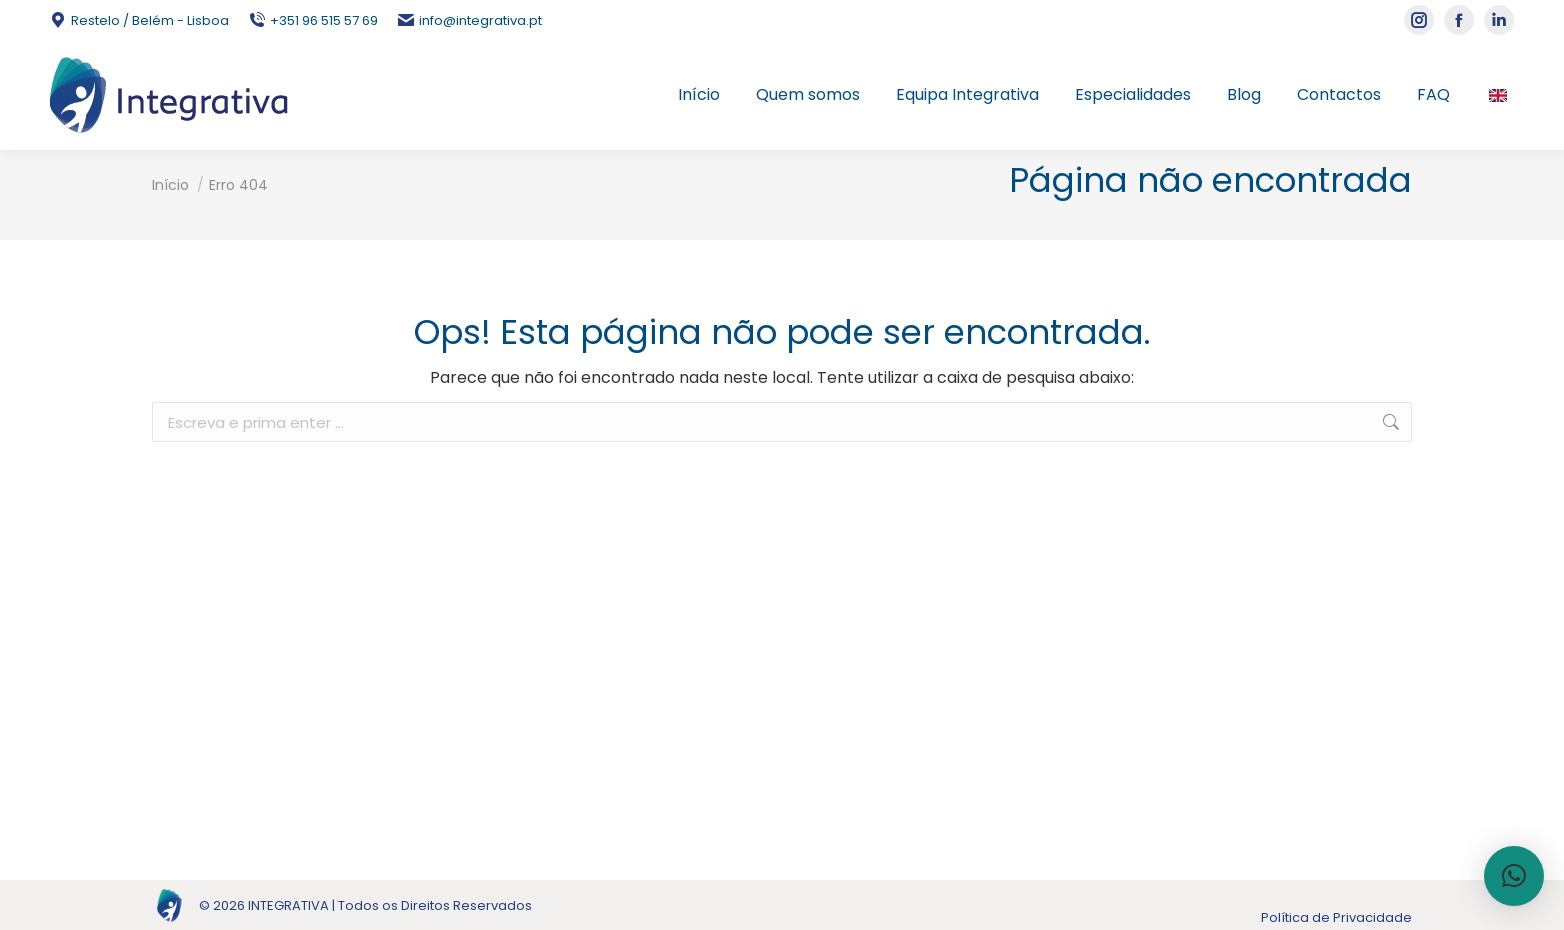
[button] (1514, 876)
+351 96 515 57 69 (313, 20)
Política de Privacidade (1336, 917)
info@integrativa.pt (470, 20)
